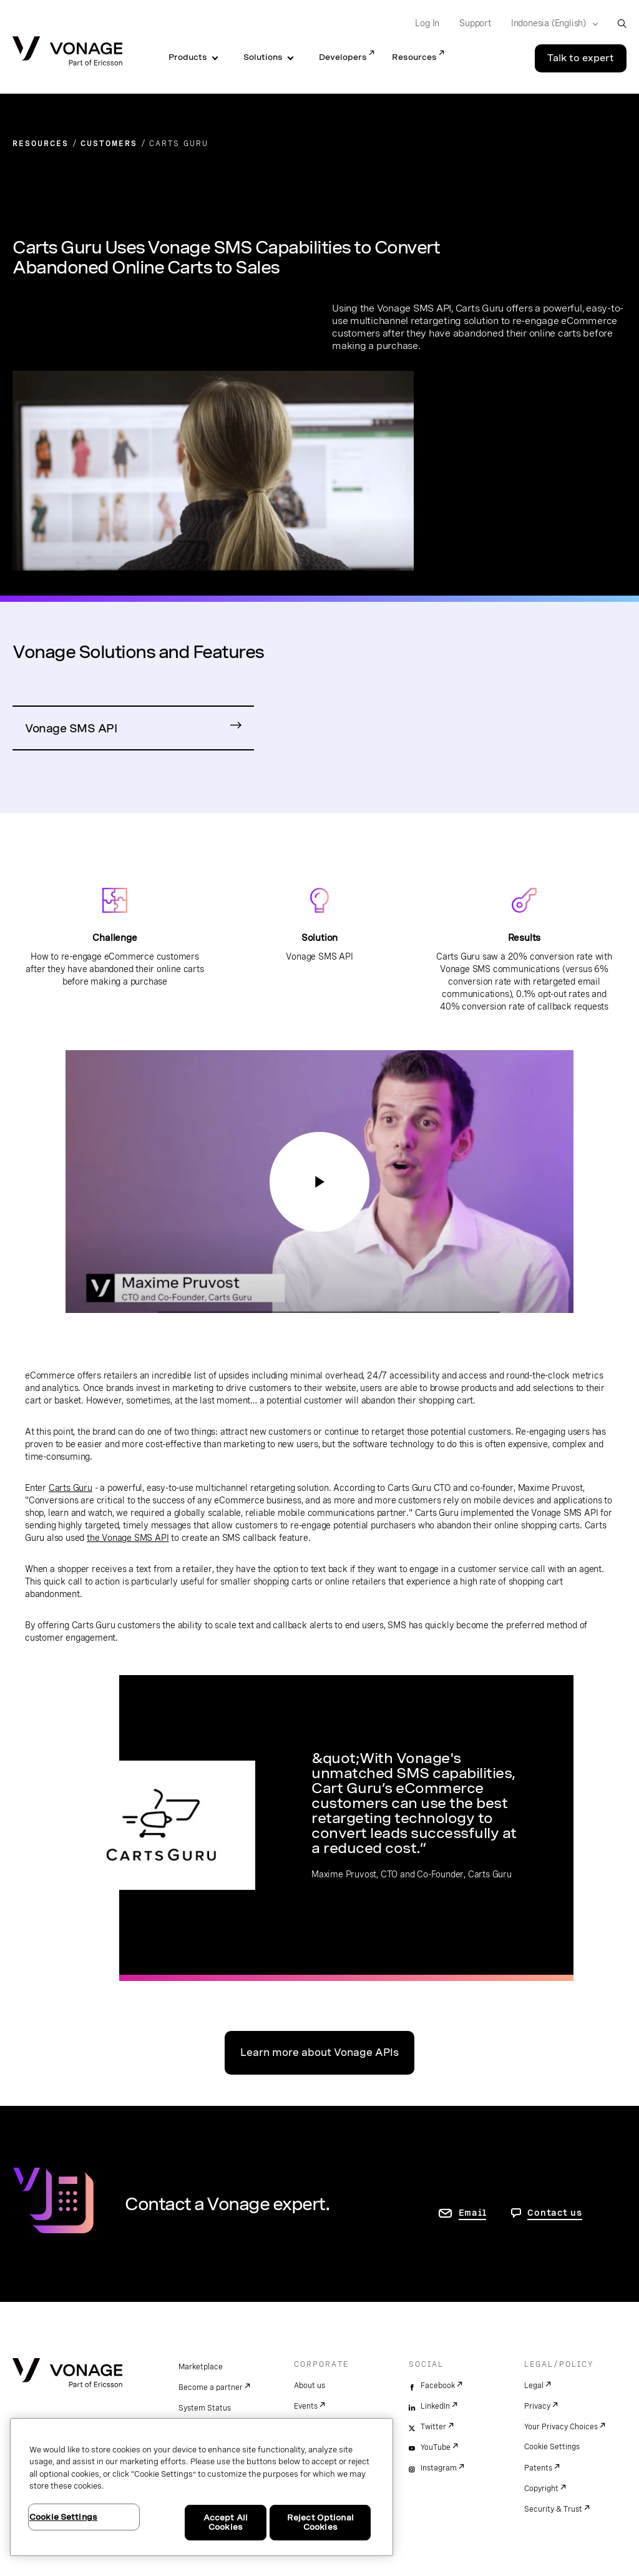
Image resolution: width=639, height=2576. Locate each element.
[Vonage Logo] (67, 52)
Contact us (554, 2213)
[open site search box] (622, 23)
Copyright (541, 2488)
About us (309, 2385)
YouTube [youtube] (436, 2447)
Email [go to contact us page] (473, 2213)
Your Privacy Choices (561, 2426)
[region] (201, 2487)
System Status (204, 2408)
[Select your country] (550, 23)
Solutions (263, 57)
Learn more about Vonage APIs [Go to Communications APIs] (319, 2052)
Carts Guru (70, 1488)
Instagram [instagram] (439, 2468)
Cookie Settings (552, 2446)
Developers (343, 57)
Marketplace (200, 2366)
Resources (414, 57)
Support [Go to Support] (475, 23)
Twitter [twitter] (433, 2426)
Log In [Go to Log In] (427, 23)
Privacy (537, 2406)
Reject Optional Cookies (320, 2522)
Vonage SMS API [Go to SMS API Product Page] (71, 728)
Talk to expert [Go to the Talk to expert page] (580, 58)
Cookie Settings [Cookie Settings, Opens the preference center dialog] (63, 2517)
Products (187, 57)
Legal (534, 2385)
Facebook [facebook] (438, 2385)
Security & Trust (553, 2509)
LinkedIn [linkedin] (435, 2406)
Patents (538, 2468)
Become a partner (210, 2387)
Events (306, 2406)
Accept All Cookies (225, 2522)
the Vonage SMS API (127, 1538)
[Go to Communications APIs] (319, 1182)
